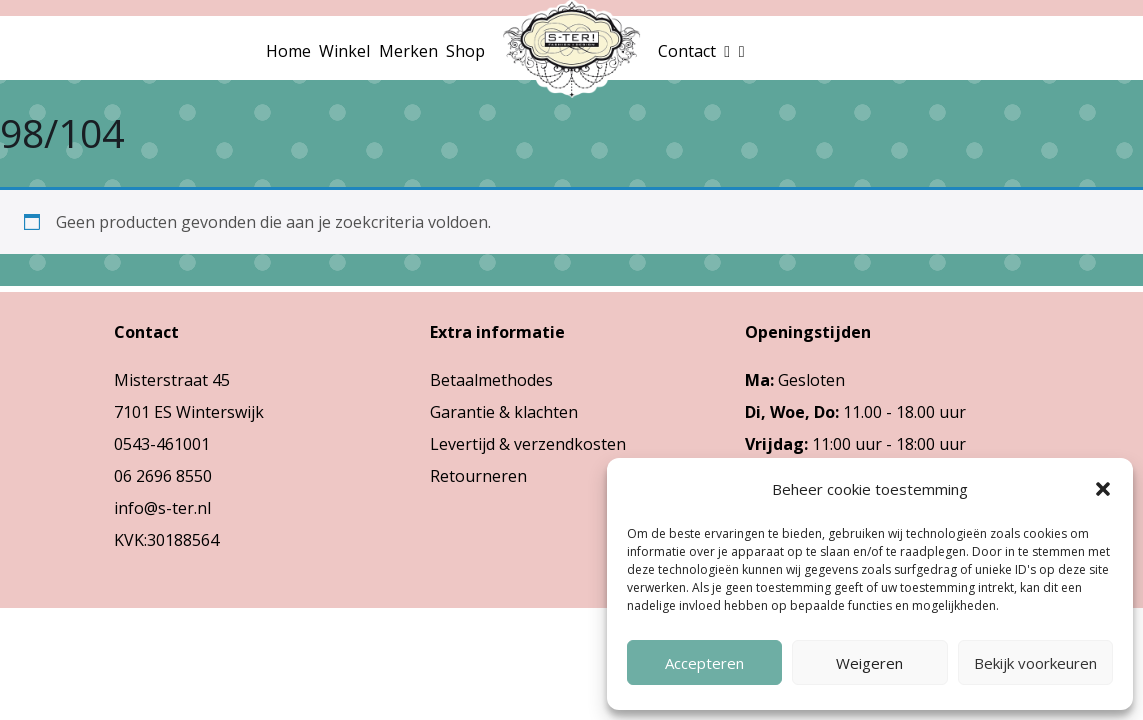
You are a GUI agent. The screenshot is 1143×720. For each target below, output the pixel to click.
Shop (465, 51)
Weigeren (869, 663)
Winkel (344, 51)
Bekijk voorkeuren (1035, 663)
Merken (408, 51)
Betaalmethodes (491, 380)
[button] (1103, 489)
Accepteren (704, 663)
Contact (687, 51)
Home (288, 51)
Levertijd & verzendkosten (528, 444)
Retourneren (478, 476)
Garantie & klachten (504, 412)
